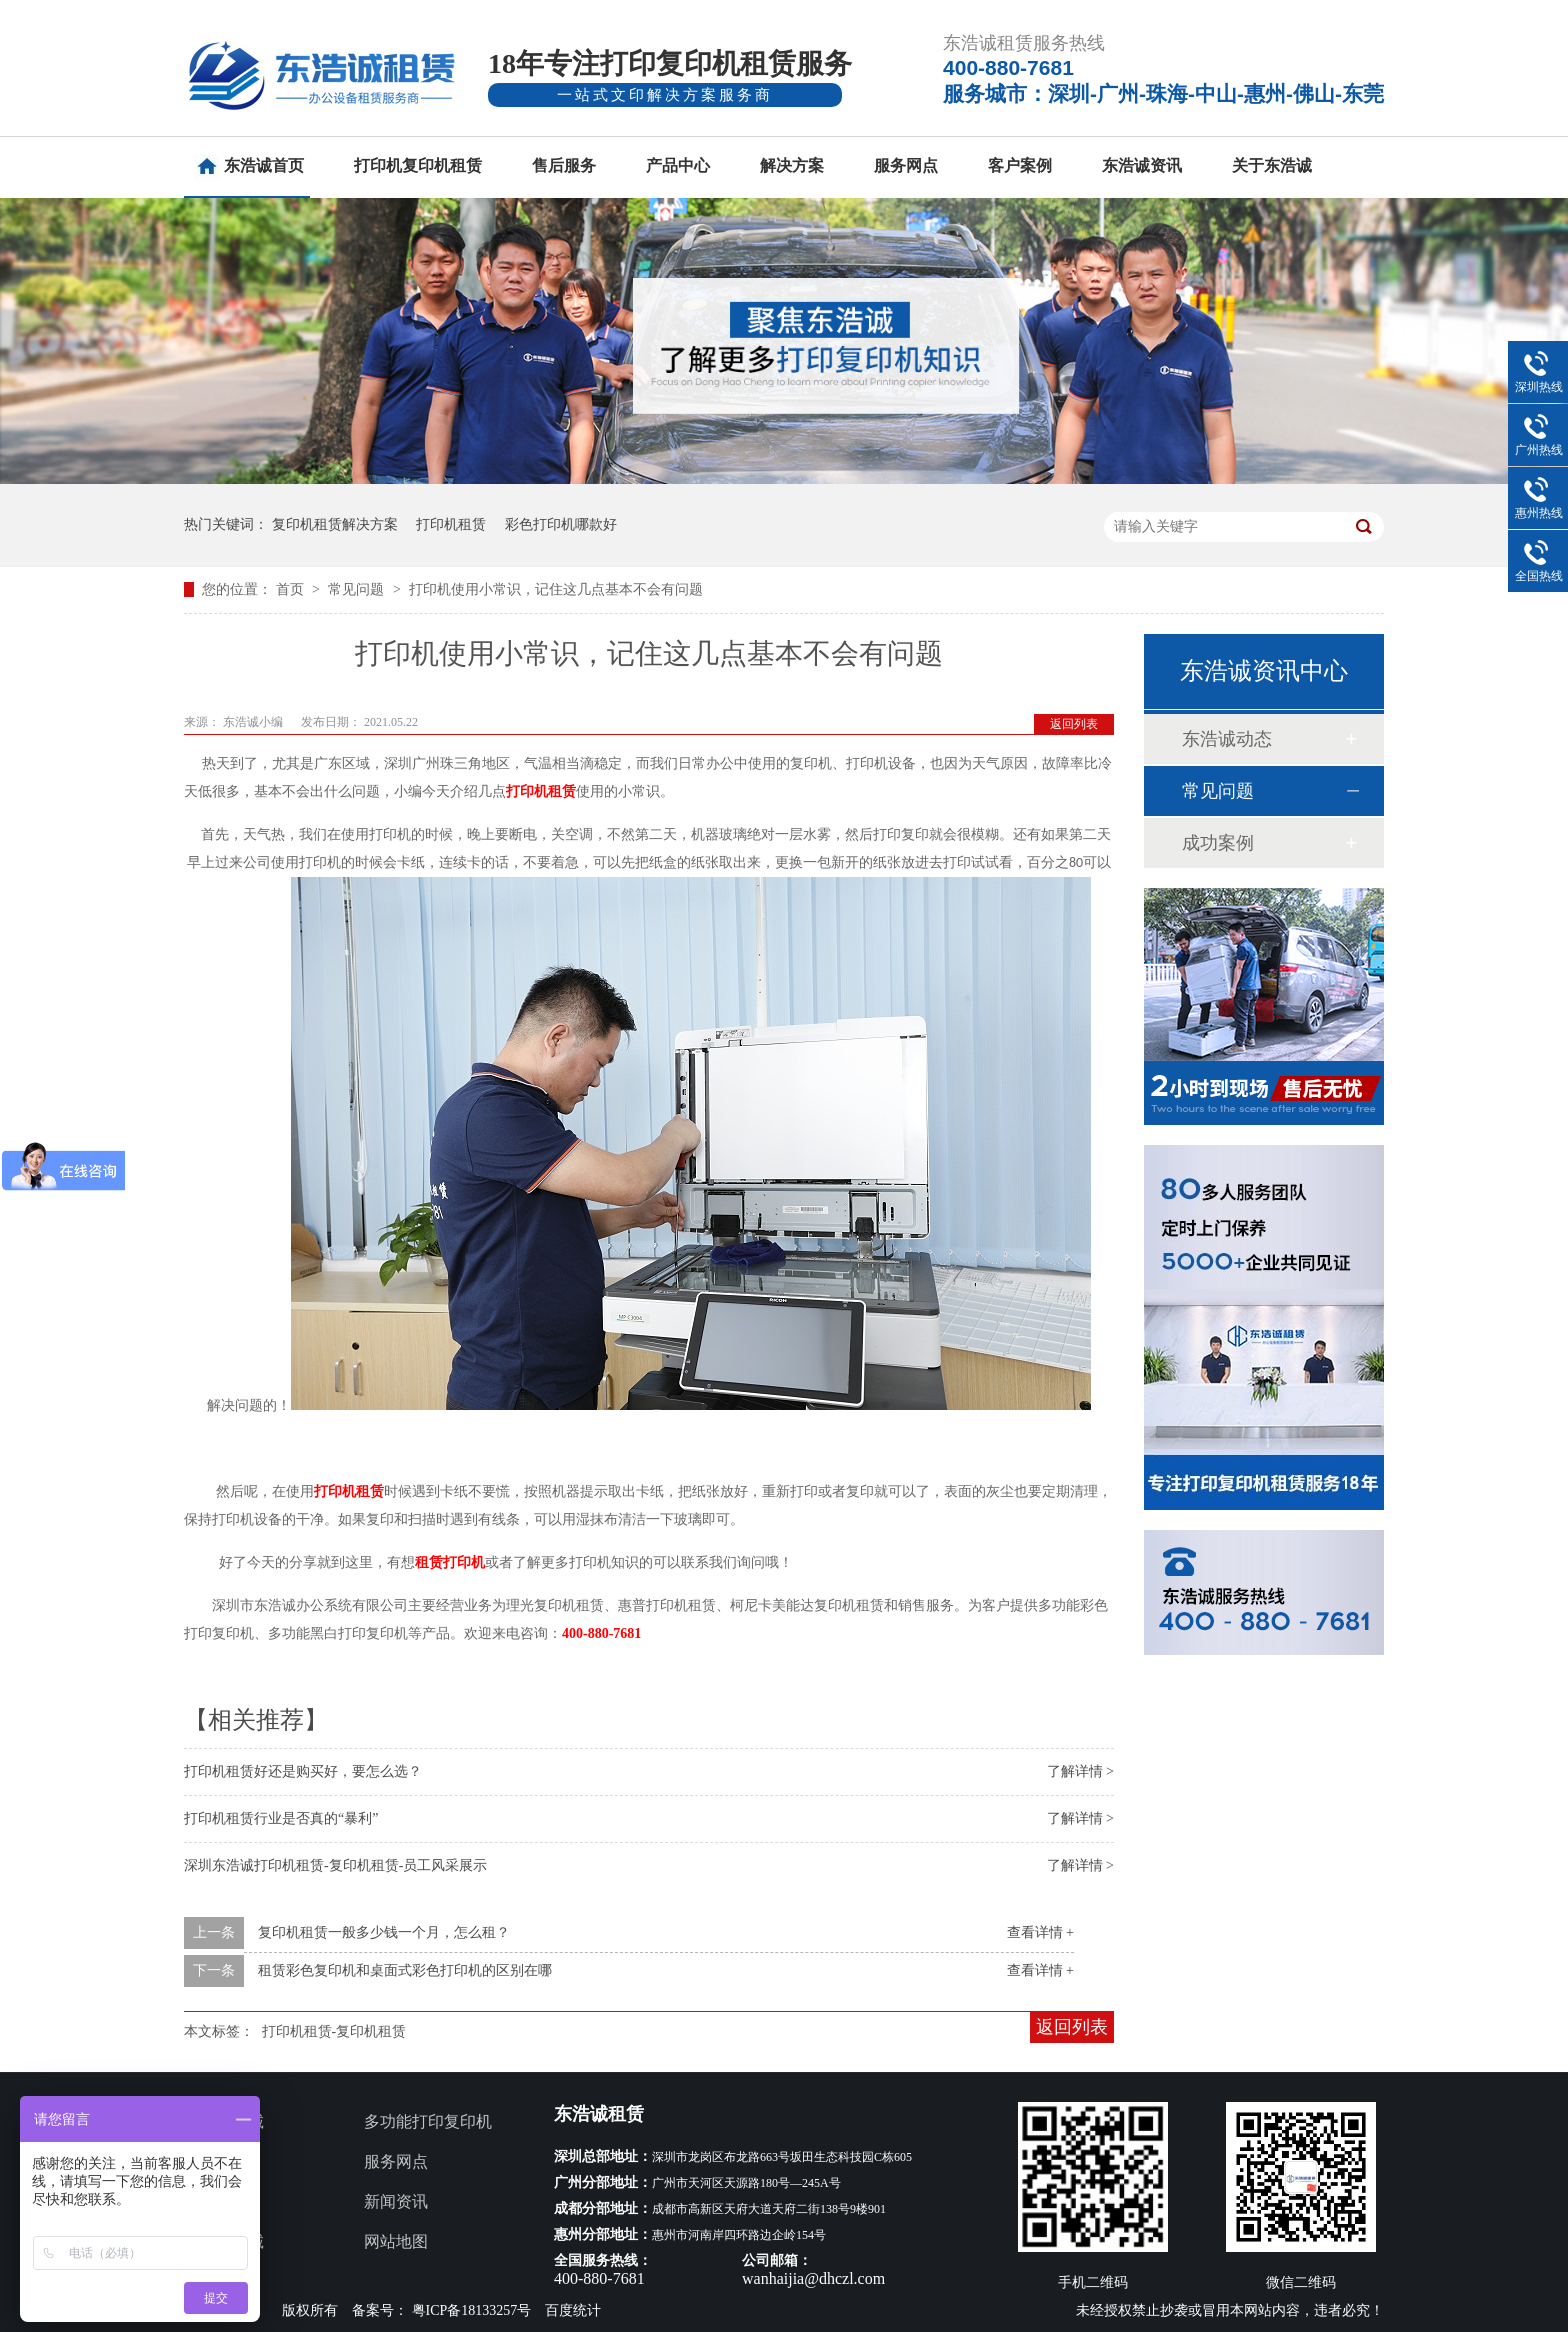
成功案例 (1218, 843)
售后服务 (564, 165)
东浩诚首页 (264, 165)
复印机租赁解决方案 (335, 524)
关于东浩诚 (1272, 165)
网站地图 (396, 2241)
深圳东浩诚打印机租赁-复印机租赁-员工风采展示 (335, 1865)
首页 (292, 589)
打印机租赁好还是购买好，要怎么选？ (303, 1771)
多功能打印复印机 (428, 2121)
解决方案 (792, 165)
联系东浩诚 (224, 2241)
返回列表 (1074, 724)
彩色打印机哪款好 (561, 524)
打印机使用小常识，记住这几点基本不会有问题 (556, 589)
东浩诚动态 (1227, 739)
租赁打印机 (450, 1562)
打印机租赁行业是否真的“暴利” (281, 1818)
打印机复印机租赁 (418, 165)
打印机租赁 (451, 524)
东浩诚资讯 (1142, 165)
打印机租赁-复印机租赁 (334, 2031)
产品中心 (678, 165)
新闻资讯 (396, 2201)
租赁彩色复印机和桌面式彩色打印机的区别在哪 (405, 1970)
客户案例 (1020, 165)
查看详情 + (1040, 1932)
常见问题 (358, 589)
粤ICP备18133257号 (472, 2310)
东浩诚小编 (254, 722)
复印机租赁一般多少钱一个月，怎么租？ (384, 1932)
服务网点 (906, 165)
